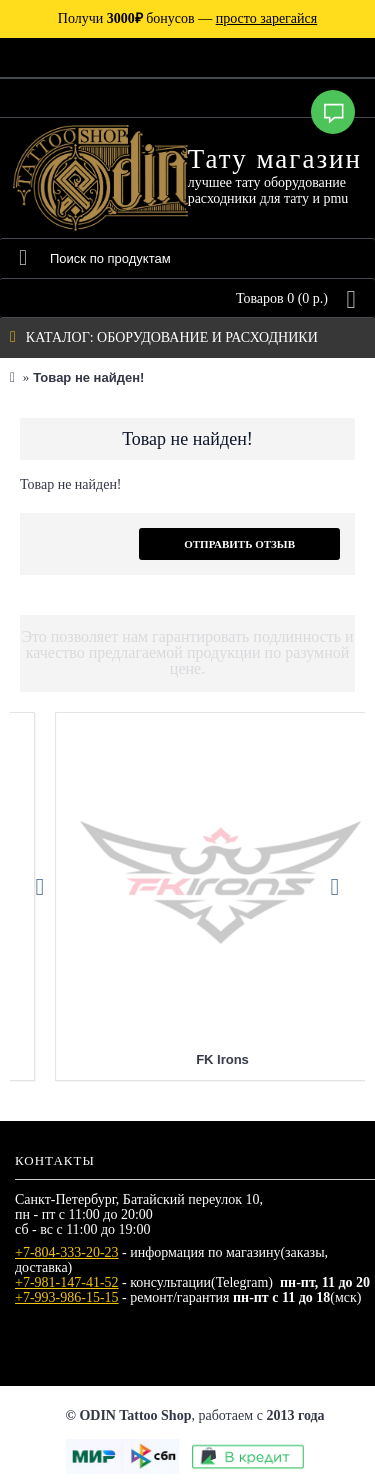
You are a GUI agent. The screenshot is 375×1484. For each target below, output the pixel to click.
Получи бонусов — (187, 18)
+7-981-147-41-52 (67, 1282)
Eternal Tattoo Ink (187, 1059)
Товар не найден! (88, 377)
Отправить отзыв (239, 544)
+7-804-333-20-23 (67, 1252)
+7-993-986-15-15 (67, 1297)
